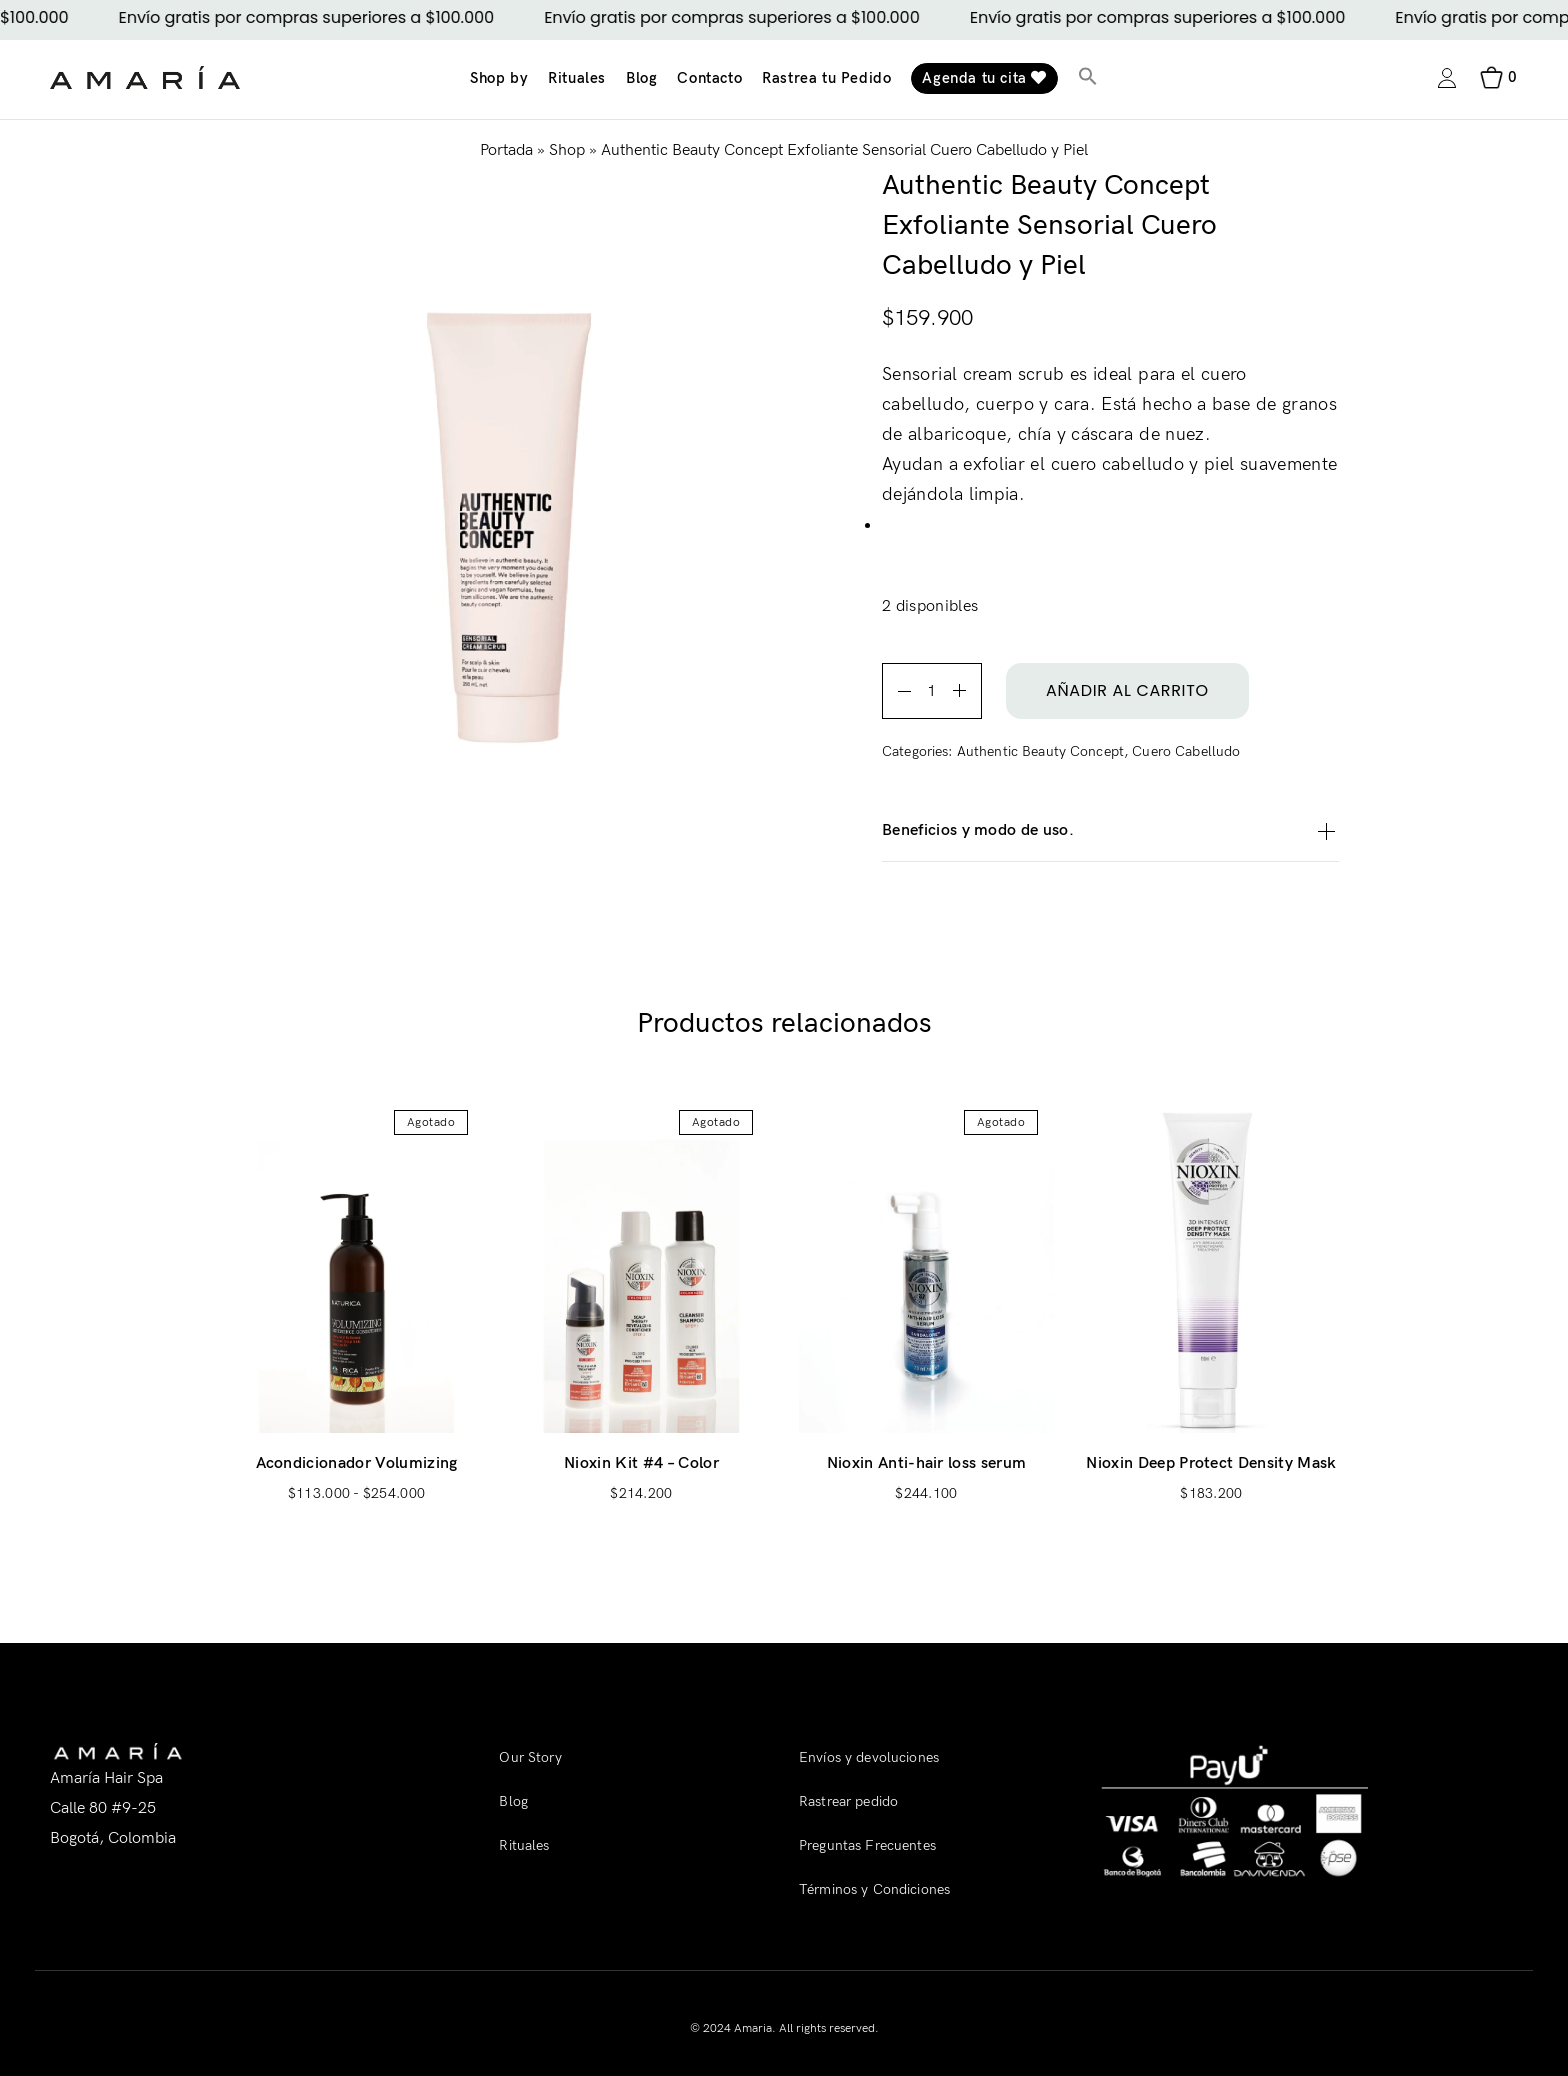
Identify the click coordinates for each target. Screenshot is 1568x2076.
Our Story (530, 1757)
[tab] (1110, 831)
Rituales (577, 78)
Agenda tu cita (984, 78)
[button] (1088, 78)
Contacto (709, 78)
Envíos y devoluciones (869, 1757)
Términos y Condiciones (874, 1889)
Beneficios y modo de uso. (1110, 831)
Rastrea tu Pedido (826, 78)
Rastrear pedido (848, 1801)
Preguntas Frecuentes (867, 1845)
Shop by (499, 78)
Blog (641, 78)
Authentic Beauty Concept (1040, 751)
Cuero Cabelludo (1186, 751)
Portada (506, 150)
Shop (567, 150)
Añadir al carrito (1127, 690)
